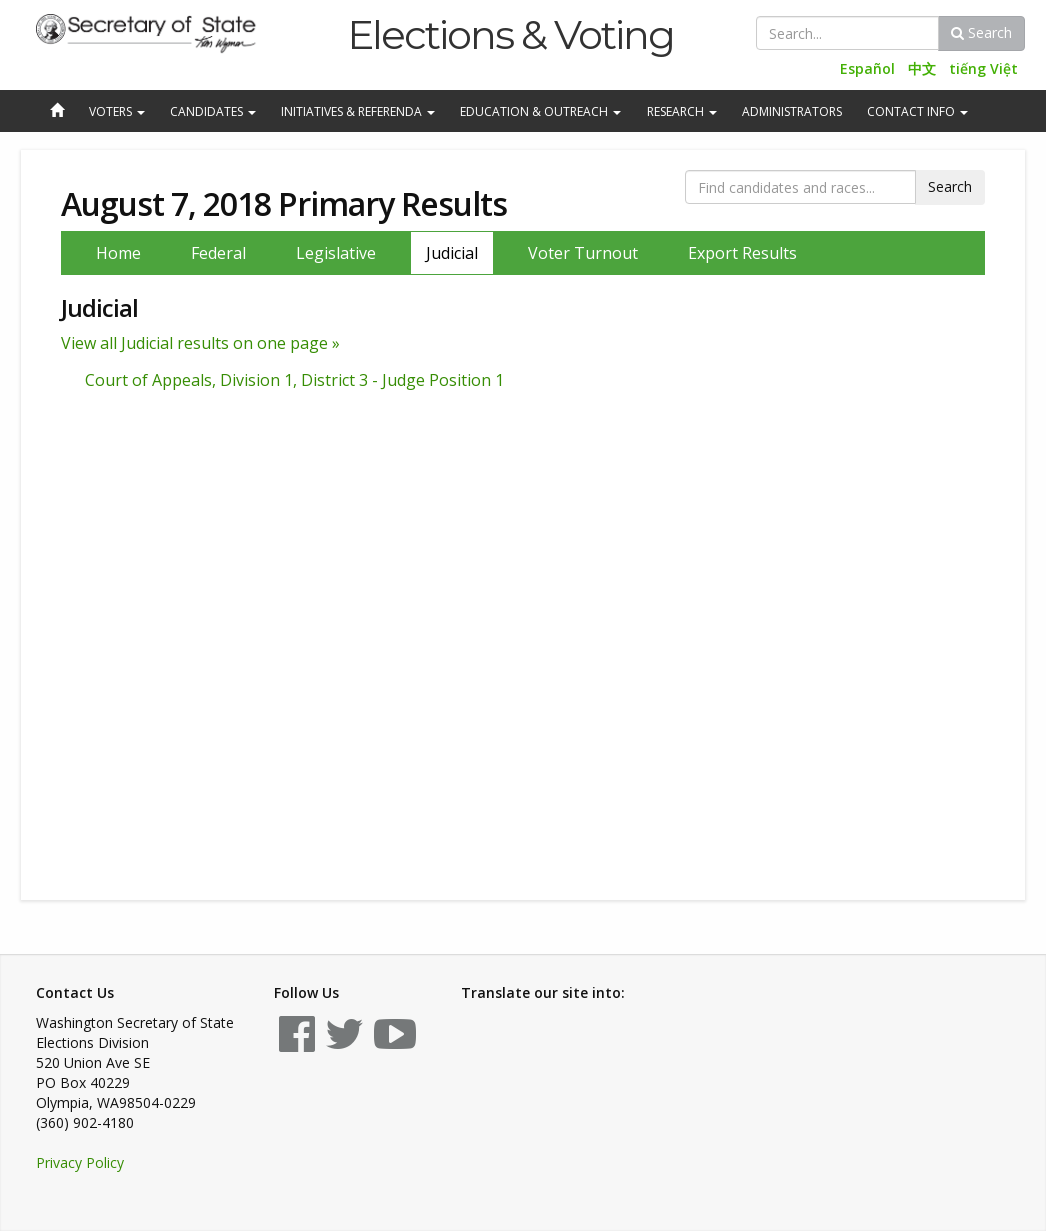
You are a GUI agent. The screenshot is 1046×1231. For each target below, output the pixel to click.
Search (981, 32)
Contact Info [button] (917, 111)
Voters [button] (117, 111)
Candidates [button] (213, 111)
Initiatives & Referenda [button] (358, 111)
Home (118, 253)
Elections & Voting (510, 34)
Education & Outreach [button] (540, 111)
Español (867, 68)
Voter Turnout (583, 253)
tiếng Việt (983, 68)
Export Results (742, 253)
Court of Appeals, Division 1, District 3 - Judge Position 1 (294, 380)
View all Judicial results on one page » (200, 343)
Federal (218, 253)
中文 (922, 68)
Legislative (336, 253)
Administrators (792, 111)
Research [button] (682, 111)
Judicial (452, 253)
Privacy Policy (80, 1162)
